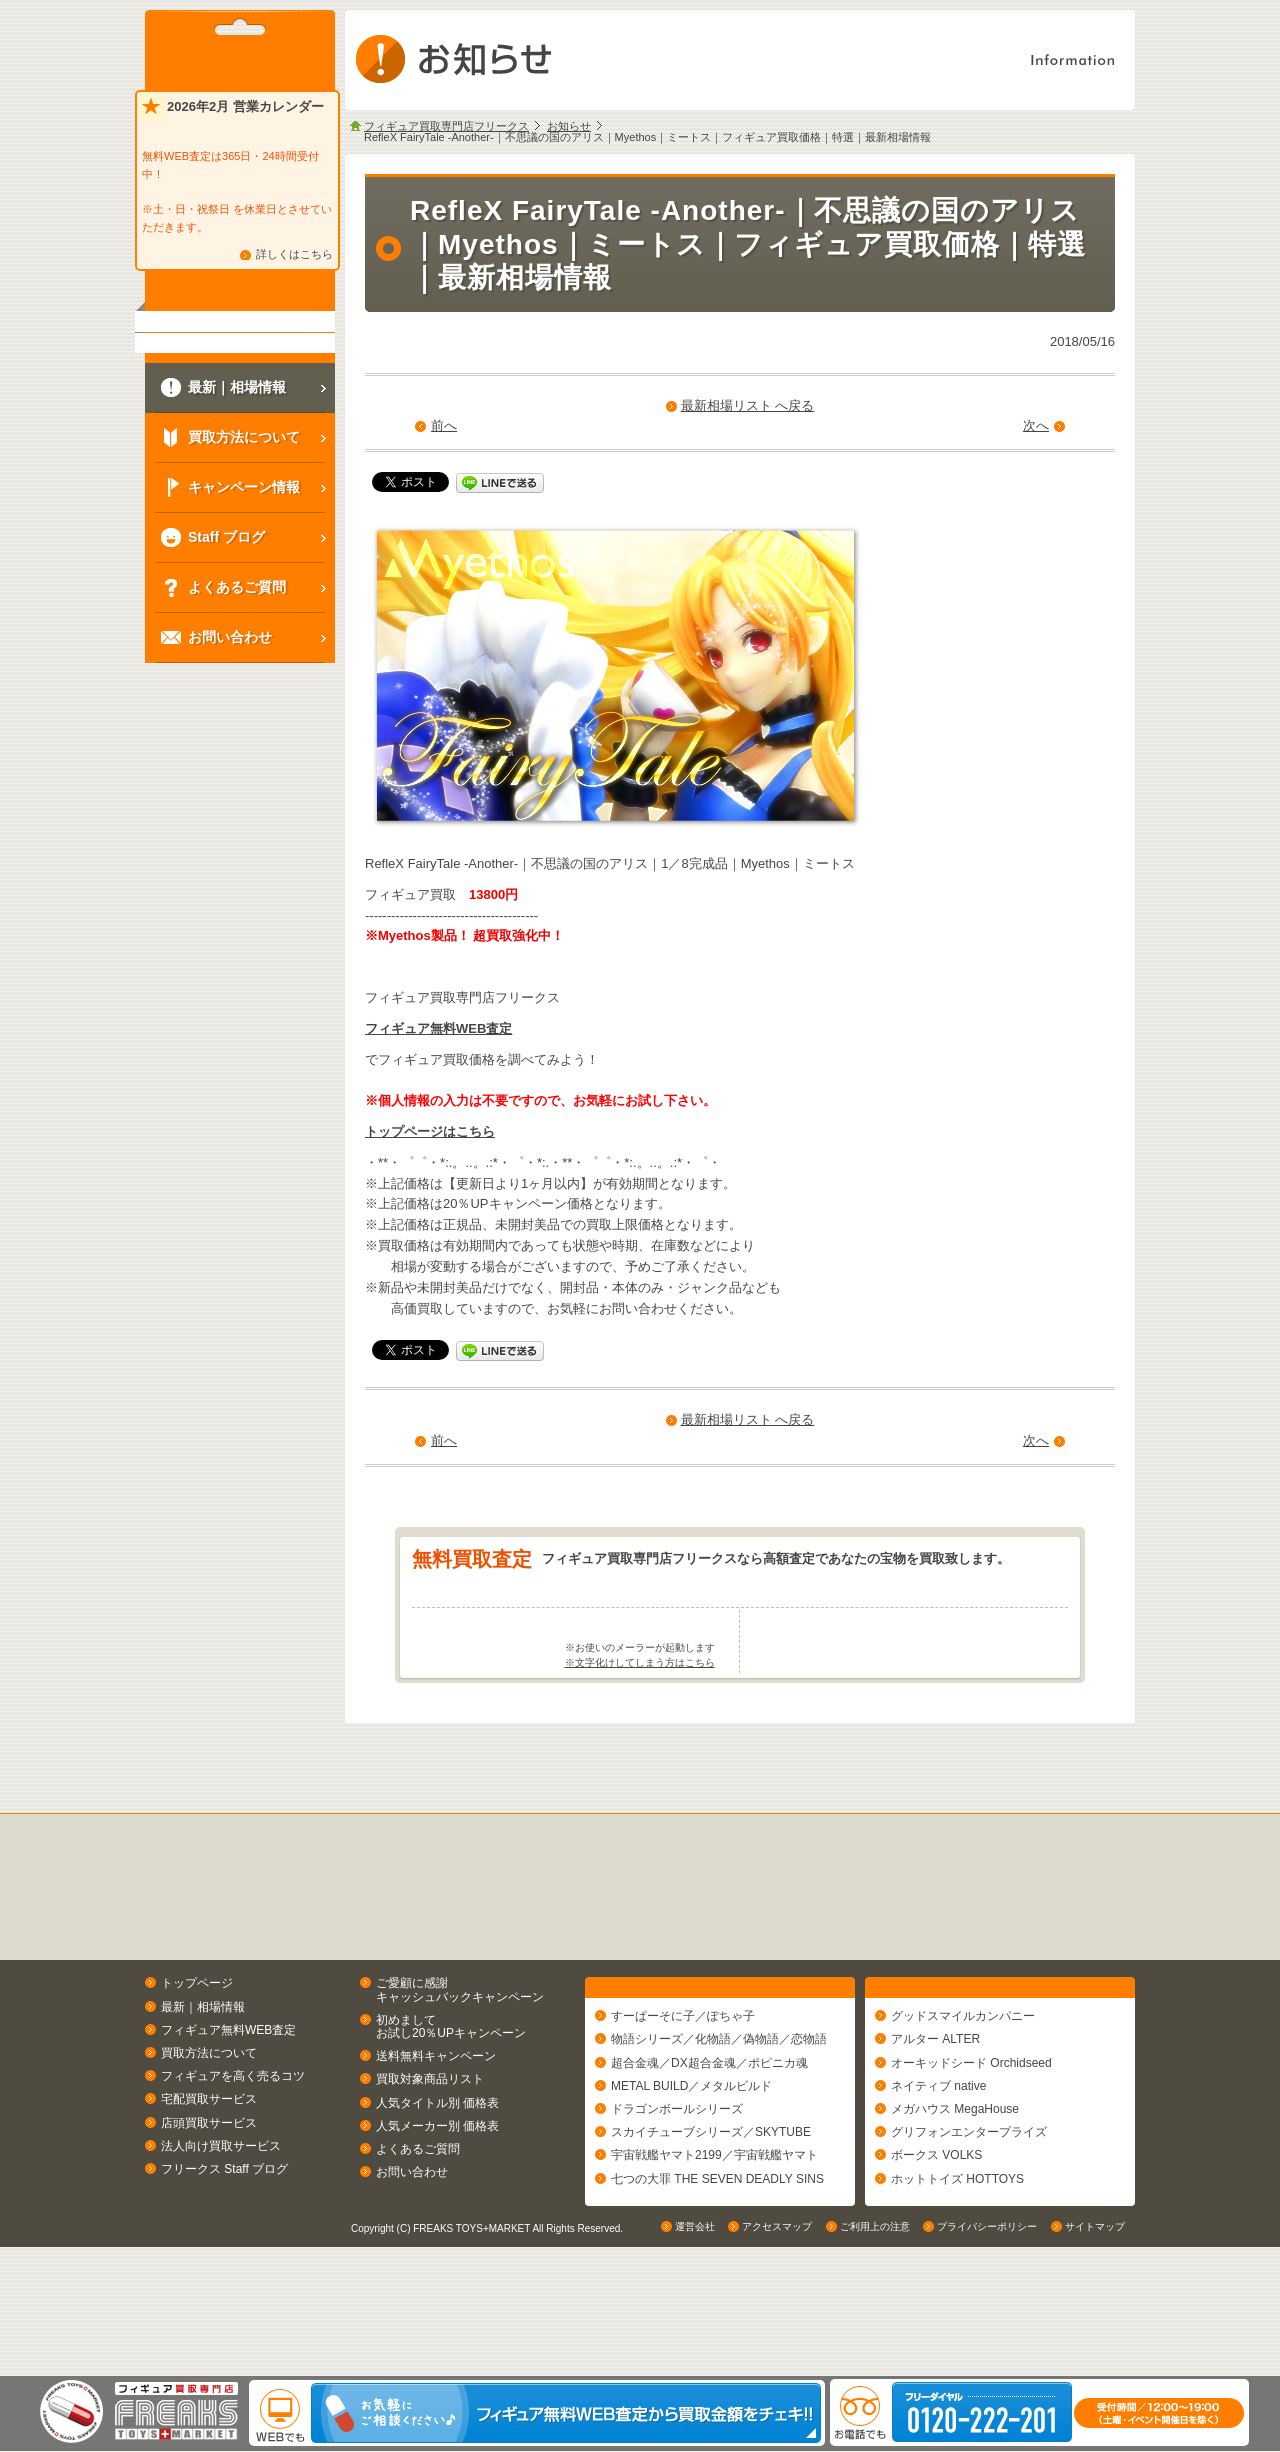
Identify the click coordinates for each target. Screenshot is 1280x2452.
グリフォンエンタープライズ (969, 2220)
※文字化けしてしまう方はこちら (640, 1741)
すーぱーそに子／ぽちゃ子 (683, 2104)
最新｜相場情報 (203, 2085)
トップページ (197, 2062)
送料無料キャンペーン (436, 2135)
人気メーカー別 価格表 (437, 2204)
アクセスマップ (777, 2356)
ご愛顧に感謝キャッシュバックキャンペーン (460, 2068)
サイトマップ (1095, 2356)
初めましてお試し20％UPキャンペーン (451, 2104)
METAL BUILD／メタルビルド (691, 2173)
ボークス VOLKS (936, 2243)
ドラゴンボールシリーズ (677, 2197)
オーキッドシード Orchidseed (971, 2150)
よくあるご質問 (418, 2227)
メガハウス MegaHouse (955, 2197)
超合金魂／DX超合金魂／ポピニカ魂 (709, 2150)
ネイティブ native (938, 2173)
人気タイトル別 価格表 (437, 2181)
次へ (1036, 425)
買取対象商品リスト (430, 2158)
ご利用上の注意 (875, 2356)
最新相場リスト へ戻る (748, 405)
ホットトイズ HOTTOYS (957, 2266)
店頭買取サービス (209, 2201)
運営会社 (695, 2356)
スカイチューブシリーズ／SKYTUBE (711, 2220)
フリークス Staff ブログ (224, 2247)
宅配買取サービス (209, 2178)
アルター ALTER (935, 2127)
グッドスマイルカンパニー (963, 2104)
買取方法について (209, 2131)
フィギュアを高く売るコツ (233, 2155)
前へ (444, 425)
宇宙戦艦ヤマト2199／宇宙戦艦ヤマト (714, 2243)
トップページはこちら (430, 1131)
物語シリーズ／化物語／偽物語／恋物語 (719, 2127)
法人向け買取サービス (221, 2224)
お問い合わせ (412, 2250)
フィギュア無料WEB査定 (438, 1028)
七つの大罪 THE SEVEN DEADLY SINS (717, 2266)
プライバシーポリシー (987, 2356)
